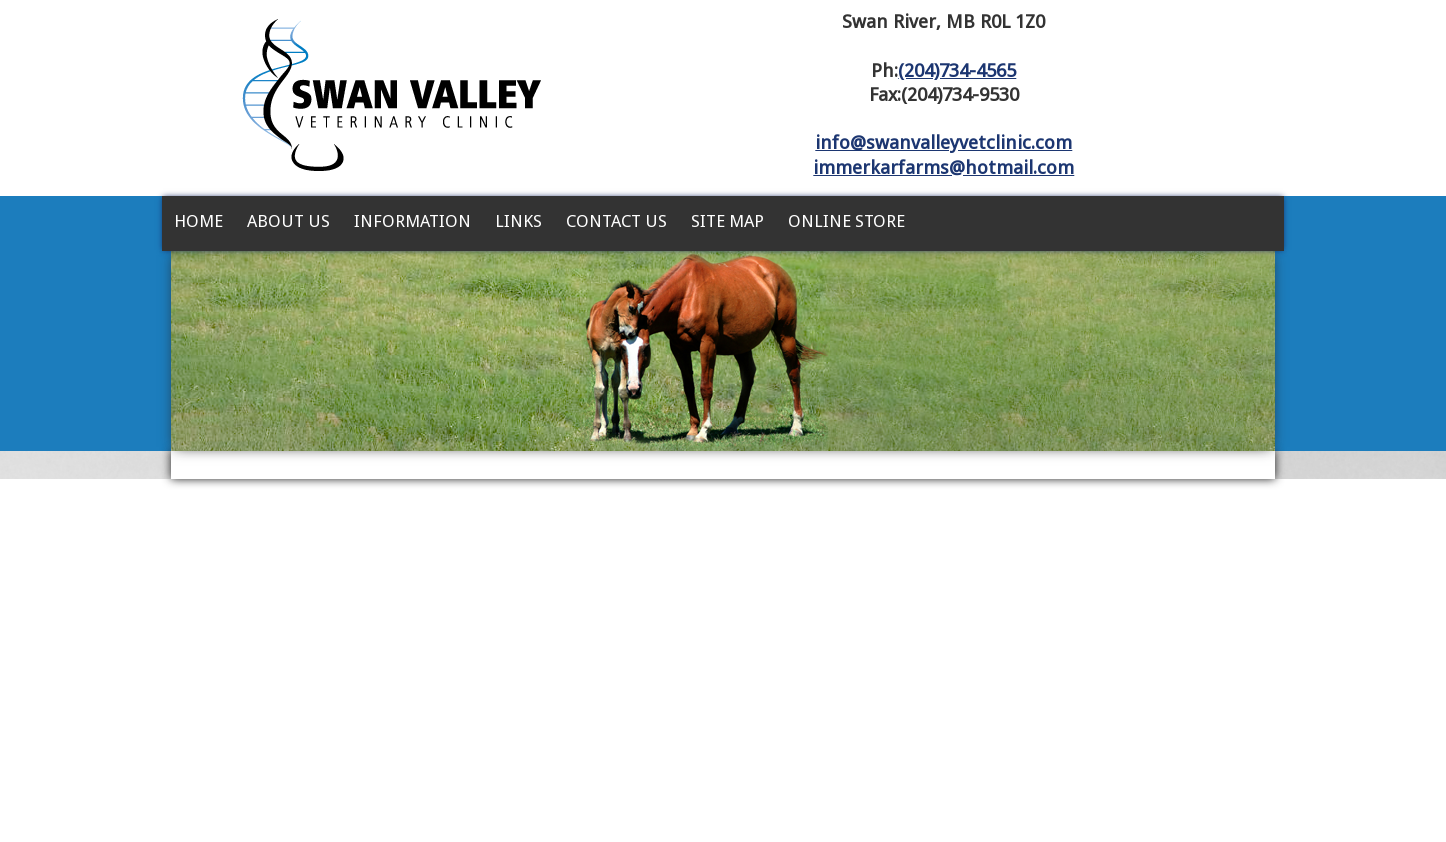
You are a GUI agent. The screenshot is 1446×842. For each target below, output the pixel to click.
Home (198, 221)
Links (518, 221)
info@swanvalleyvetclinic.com (943, 142)
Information (412, 221)
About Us (288, 221)
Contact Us (616, 221)
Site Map (727, 221)
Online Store (846, 221)
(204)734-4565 (957, 70)
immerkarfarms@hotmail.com (943, 167)
